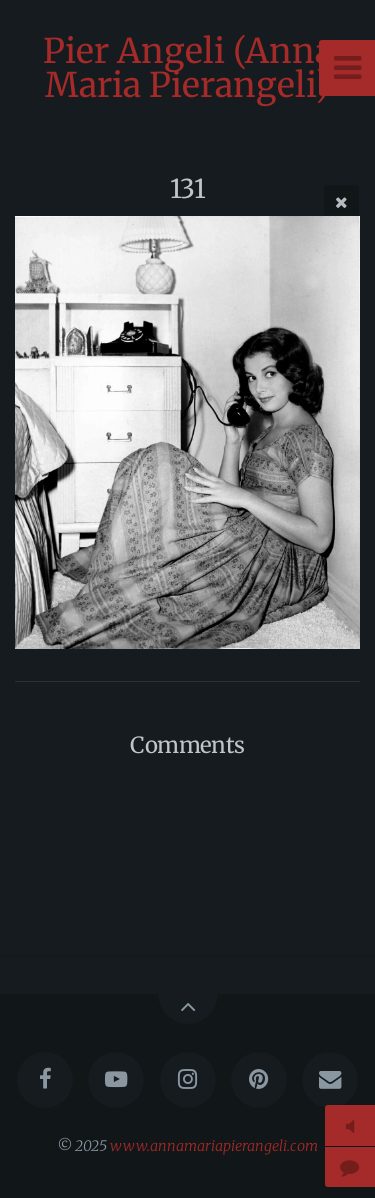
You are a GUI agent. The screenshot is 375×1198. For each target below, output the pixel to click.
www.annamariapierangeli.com (214, 1146)
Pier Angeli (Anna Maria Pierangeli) (188, 68)
